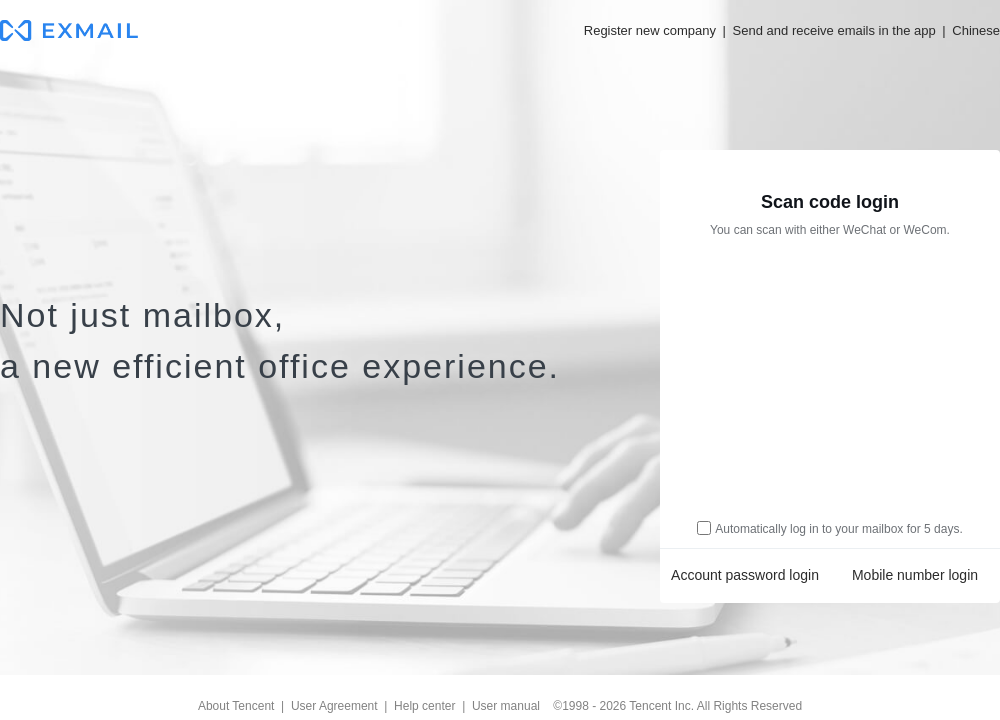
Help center (424, 706)
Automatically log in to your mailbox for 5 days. (838, 529)
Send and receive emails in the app (834, 30)
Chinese (976, 30)
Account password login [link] (745, 575)
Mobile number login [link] (915, 575)
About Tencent (236, 706)
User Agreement (334, 706)
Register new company (650, 30)
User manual (506, 706)
